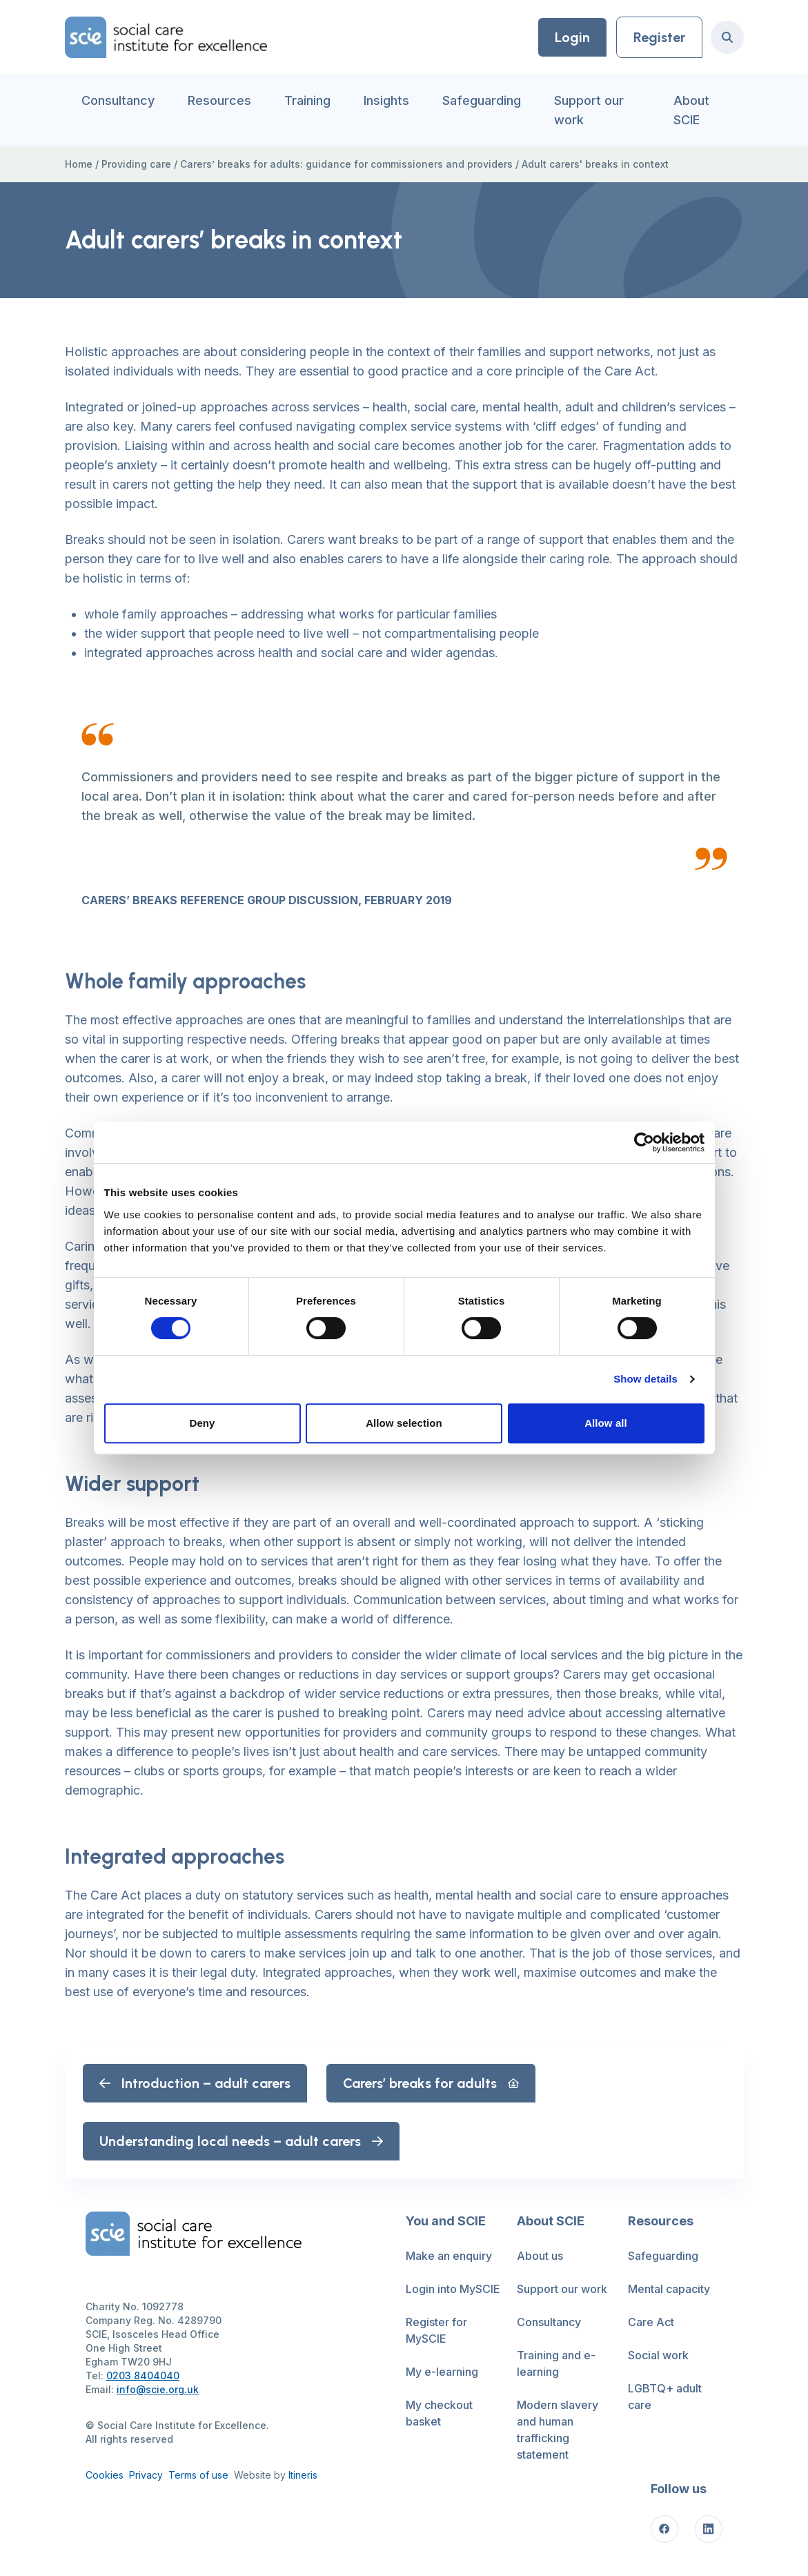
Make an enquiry (449, 2256)
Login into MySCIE (453, 2289)
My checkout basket (439, 2413)
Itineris (302, 2475)
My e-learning (442, 2372)
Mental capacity (669, 2289)
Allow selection (404, 1423)
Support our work (589, 110)
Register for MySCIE (436, 2330)
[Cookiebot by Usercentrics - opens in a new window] (644, 1142)
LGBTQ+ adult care (665, 2396)
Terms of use (198, 2475)
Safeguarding (481, 100)
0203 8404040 (142, 2375)
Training (307, 100)
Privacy (146, 2475)
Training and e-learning (556, 2363)
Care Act (651, 2322)
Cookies (105, 2475)
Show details (645, 1379)
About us (540, 2256)
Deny (202, 1423)
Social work (658, 2355)
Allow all (605, 1423)
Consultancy (118, 100)
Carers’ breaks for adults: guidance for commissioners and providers (346, 164)
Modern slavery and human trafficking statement (557, 2429)
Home (78, 164)
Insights (386, 100)
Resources (219, 100)
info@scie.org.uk (158, 2389)
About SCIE (691, 110)
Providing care (136, 164)
